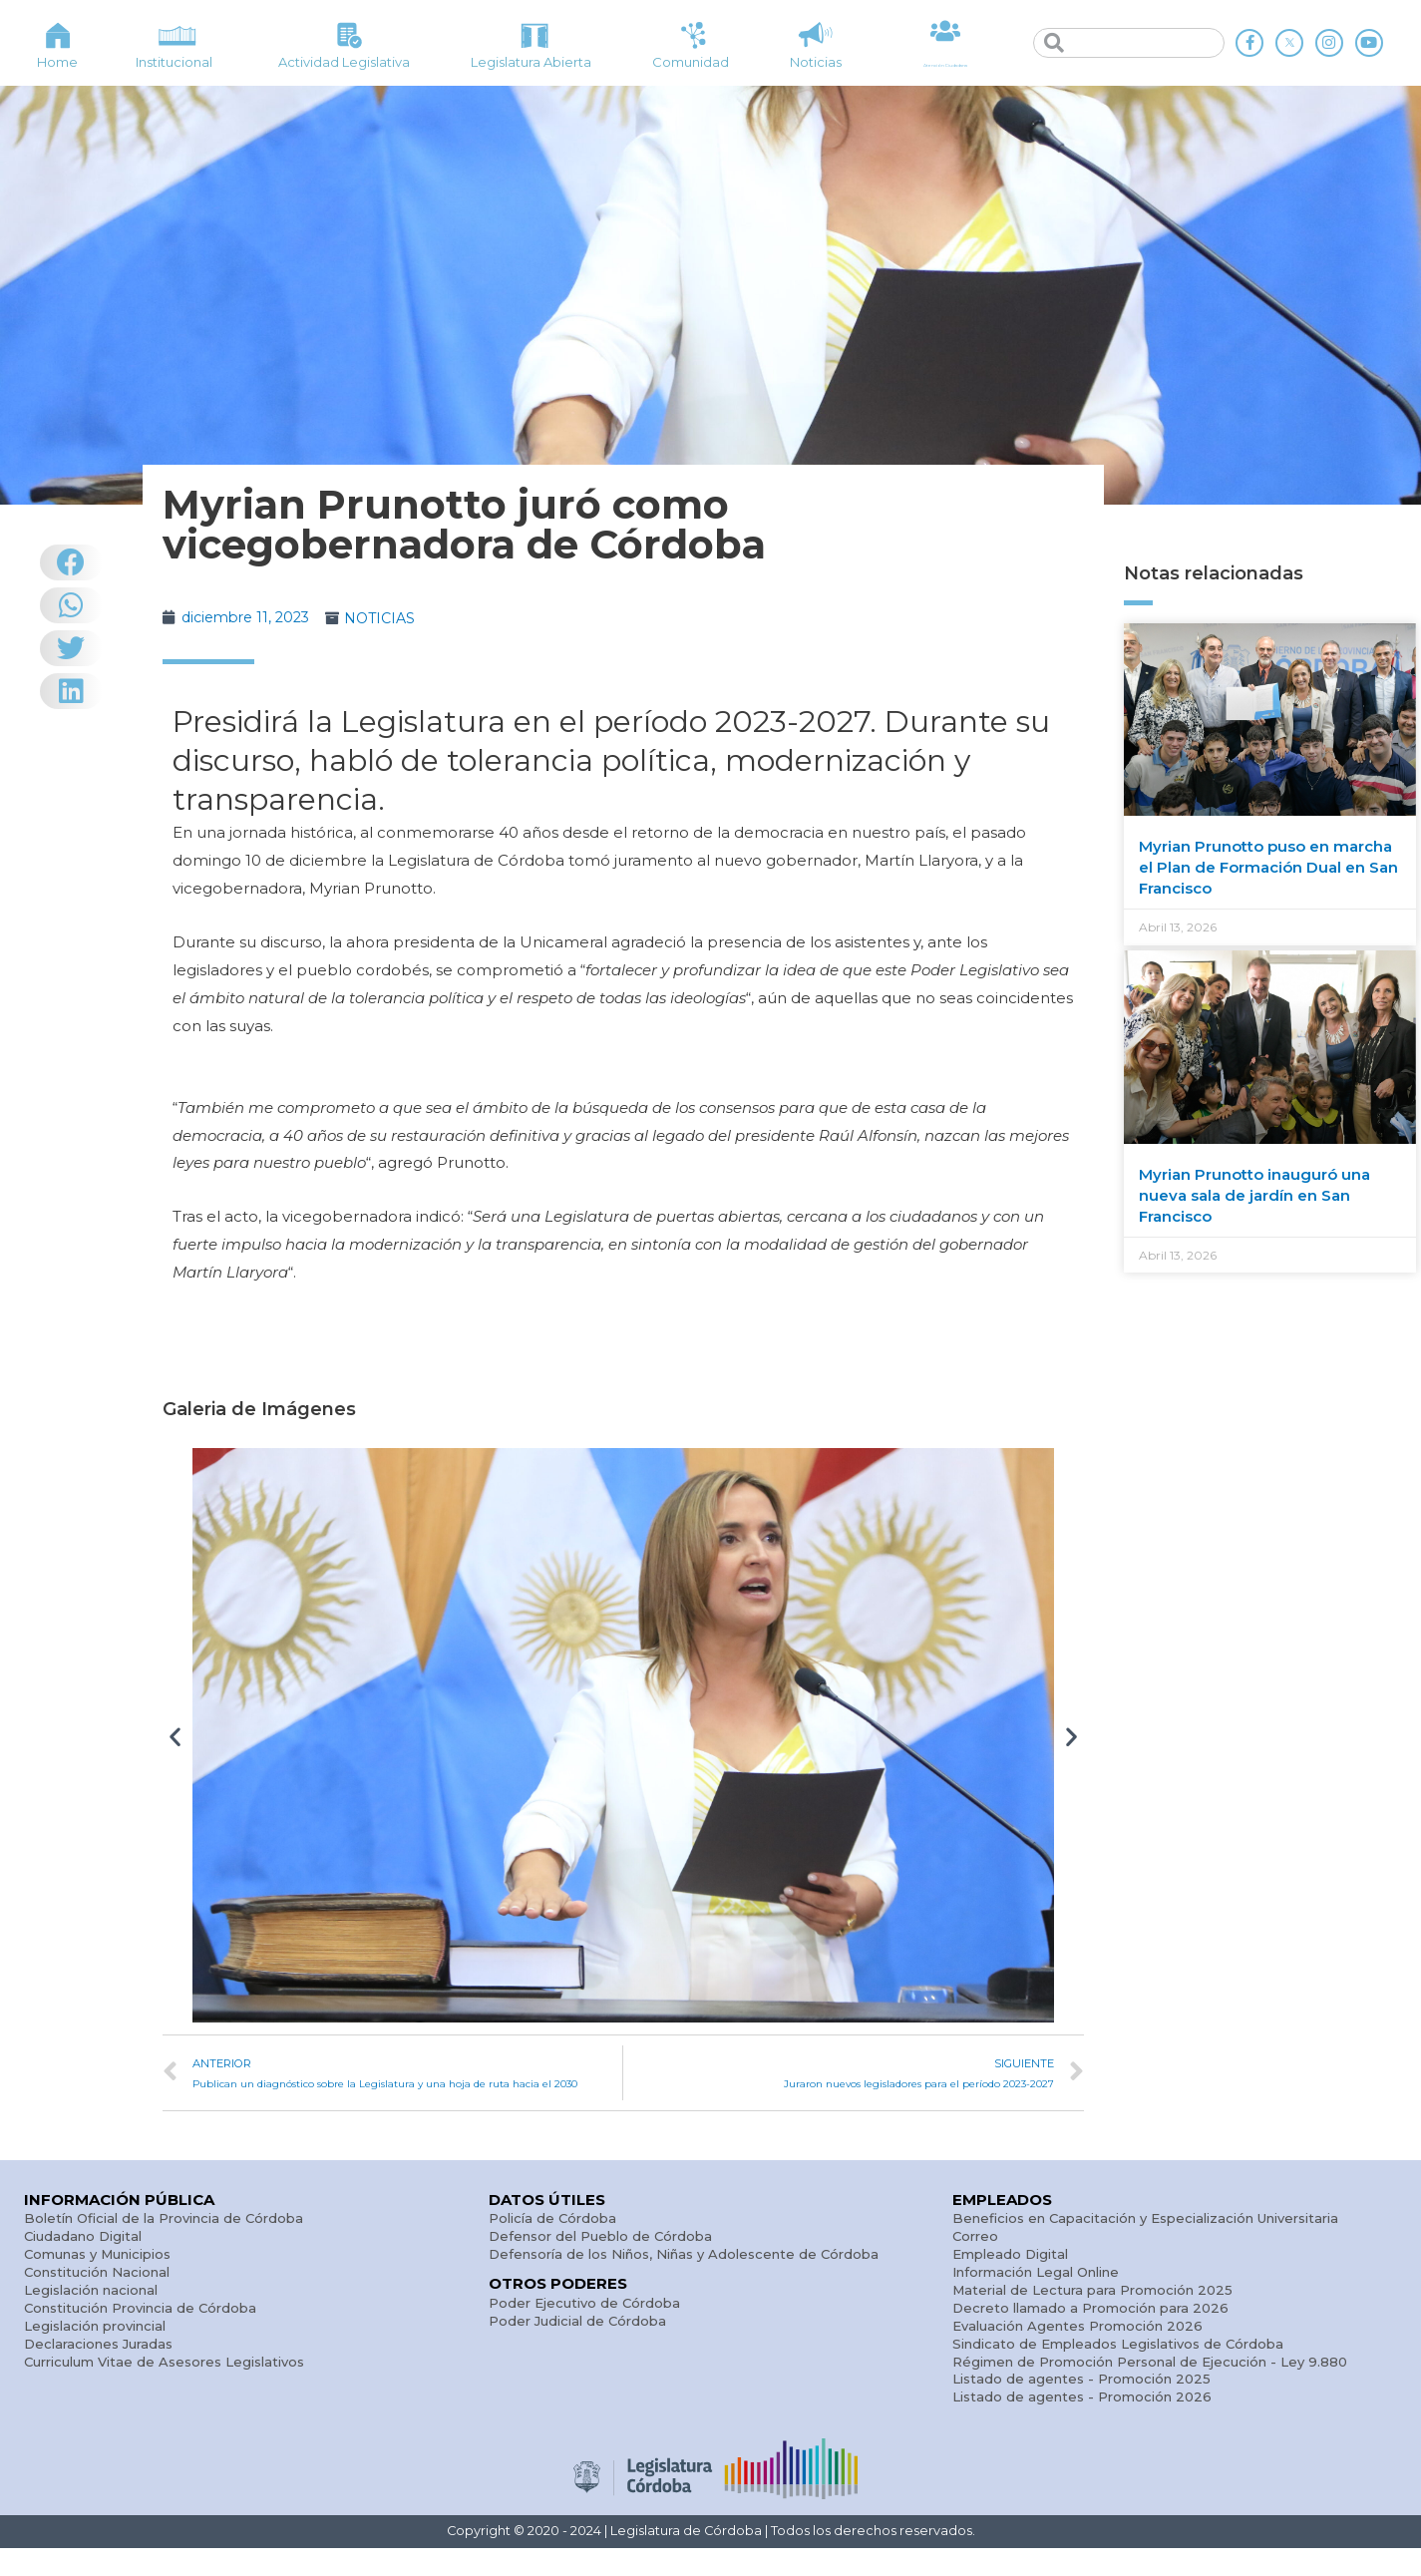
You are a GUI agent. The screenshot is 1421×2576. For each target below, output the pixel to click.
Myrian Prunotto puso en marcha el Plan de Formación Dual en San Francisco (1268, 867)
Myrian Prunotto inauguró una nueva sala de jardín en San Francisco (1254, 1195)
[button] (175, 1735)
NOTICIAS (392, 617)
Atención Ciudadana (945, 63)
